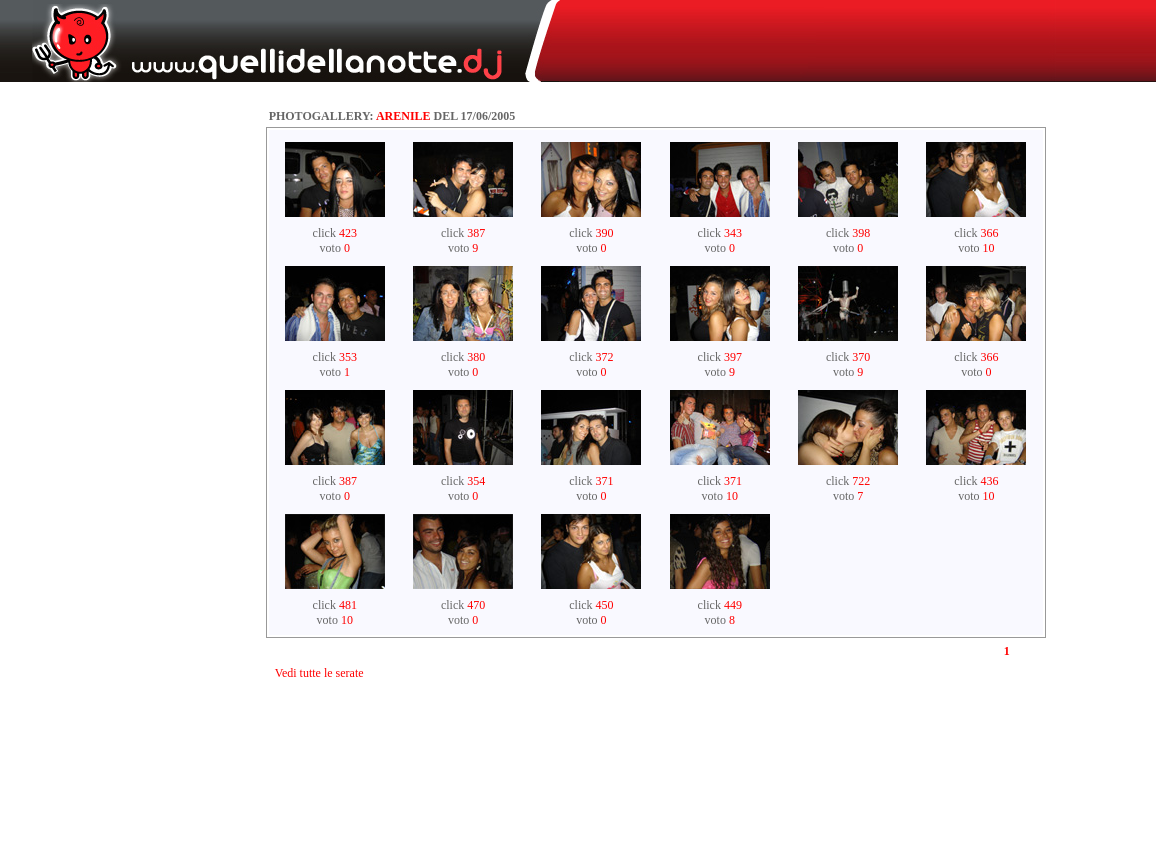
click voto (335, 240)
